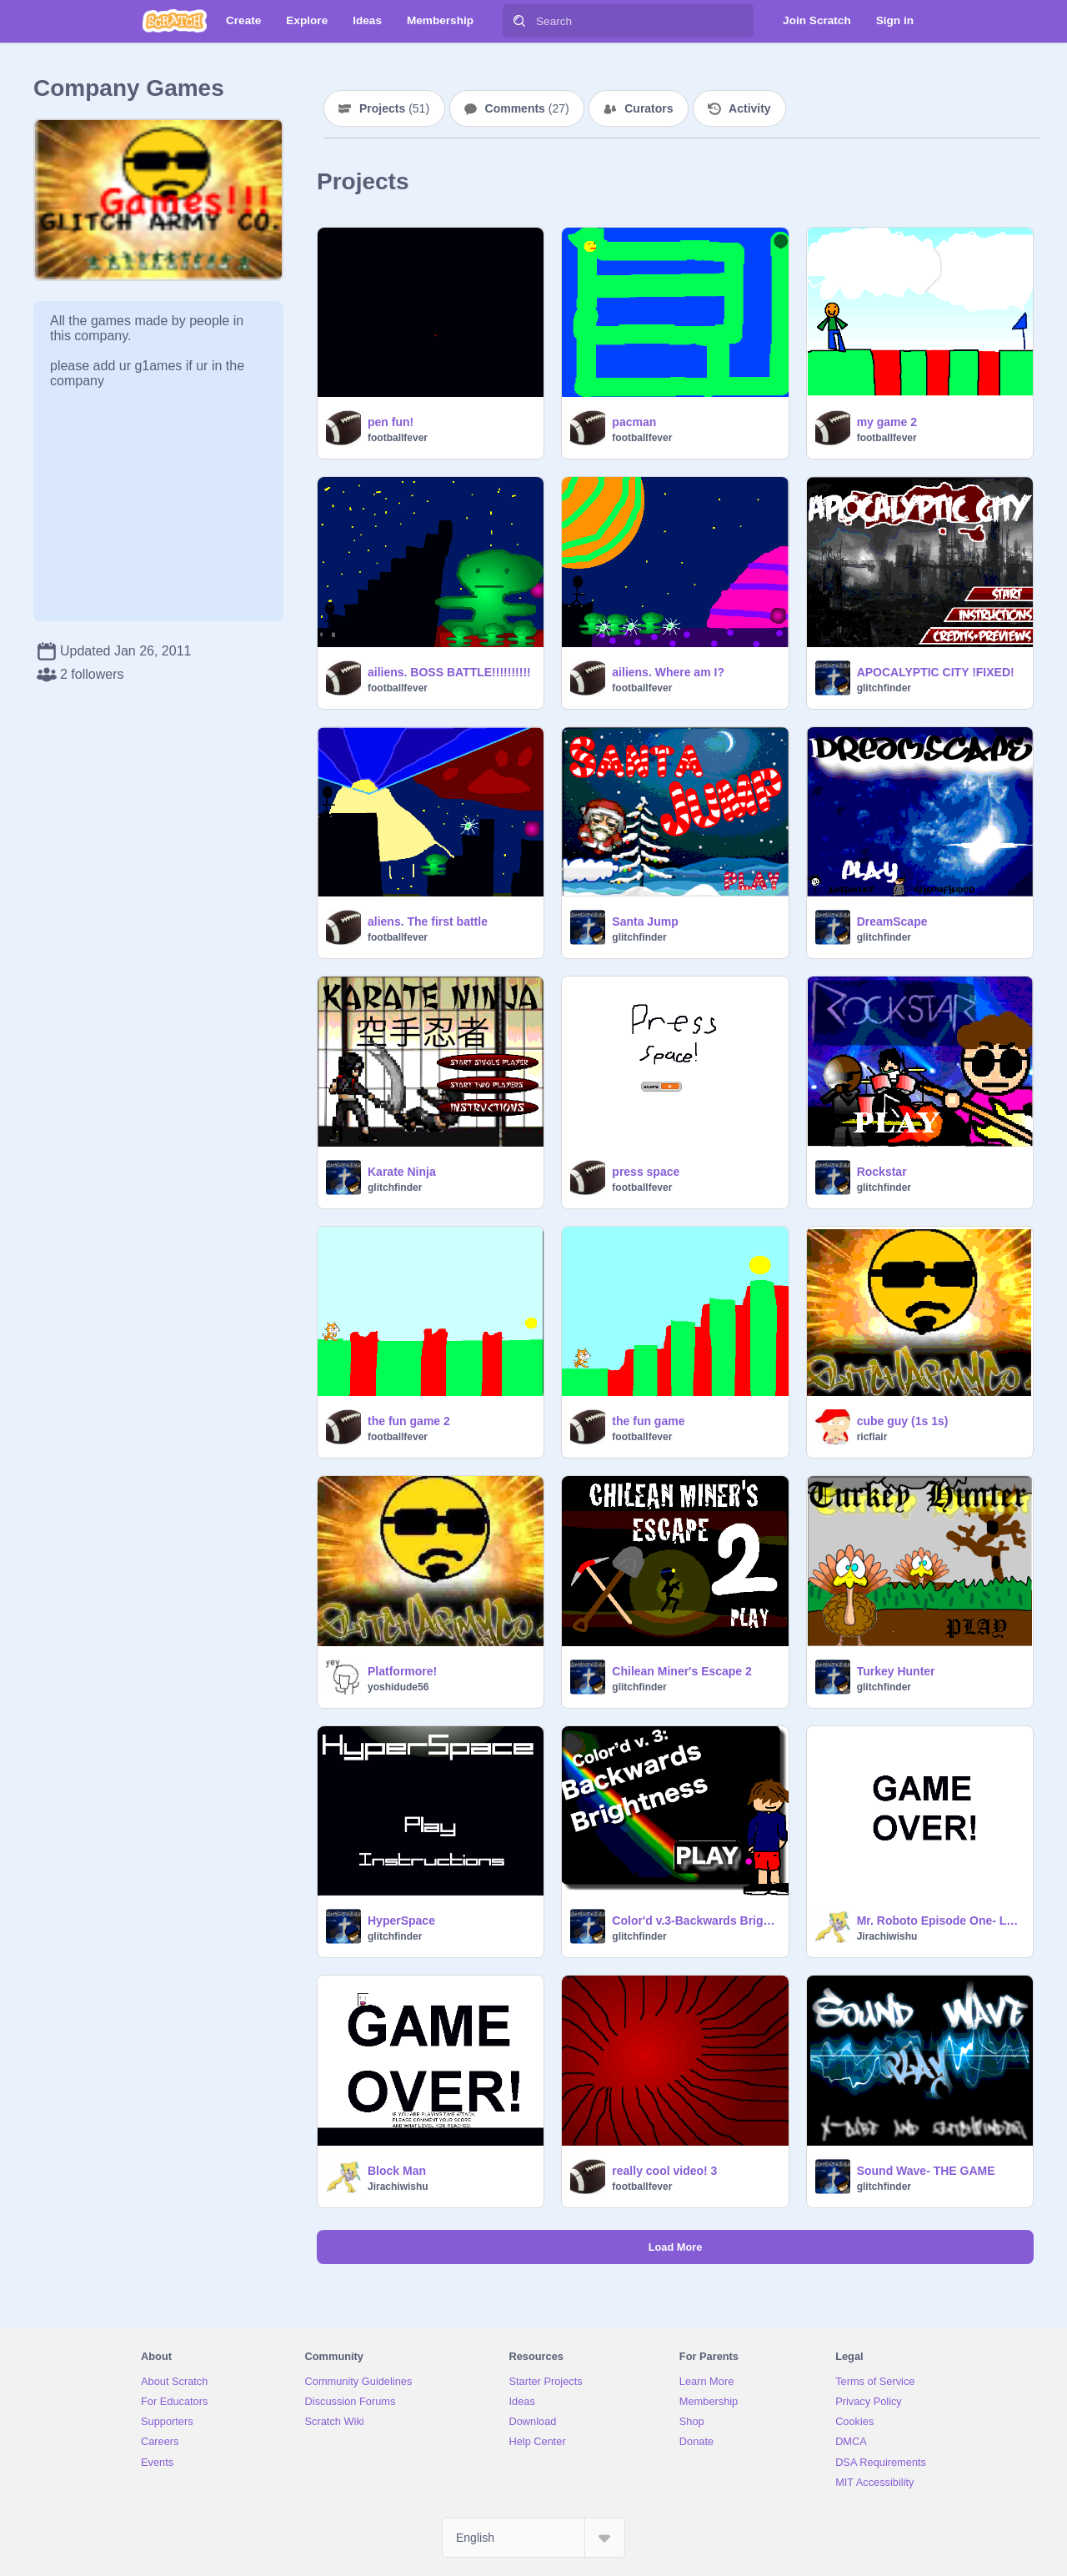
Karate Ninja (402, 1171)
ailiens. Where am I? (668, 672)
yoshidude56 (398, 1687)
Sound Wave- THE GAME (926, 2170)
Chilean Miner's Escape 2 (682, 1671)
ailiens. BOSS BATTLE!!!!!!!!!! (449, 672)
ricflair (872, 1437)
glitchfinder (884, 688)
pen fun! (390, 422)
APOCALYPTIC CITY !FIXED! (935, 672)
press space (645, 1171)
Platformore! (402, 1671)
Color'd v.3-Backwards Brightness (695, 1920)
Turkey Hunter (896, 1671)
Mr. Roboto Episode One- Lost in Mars (940, 1920)
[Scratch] (174, 21)
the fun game (648, 1421)
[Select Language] (533, 2538)
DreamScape (892, 921)
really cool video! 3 (664, 2170)
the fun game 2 (409, 1421)
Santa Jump (645, 921)
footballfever (398, 438)
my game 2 (887, 422)
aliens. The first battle (428, 921)
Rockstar (882, 1171)
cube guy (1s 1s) (903, 1421)
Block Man (397, 2170)
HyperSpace (401, 1920)
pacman (634, 422)
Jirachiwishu (887, 1936)
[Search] (519, 21)
